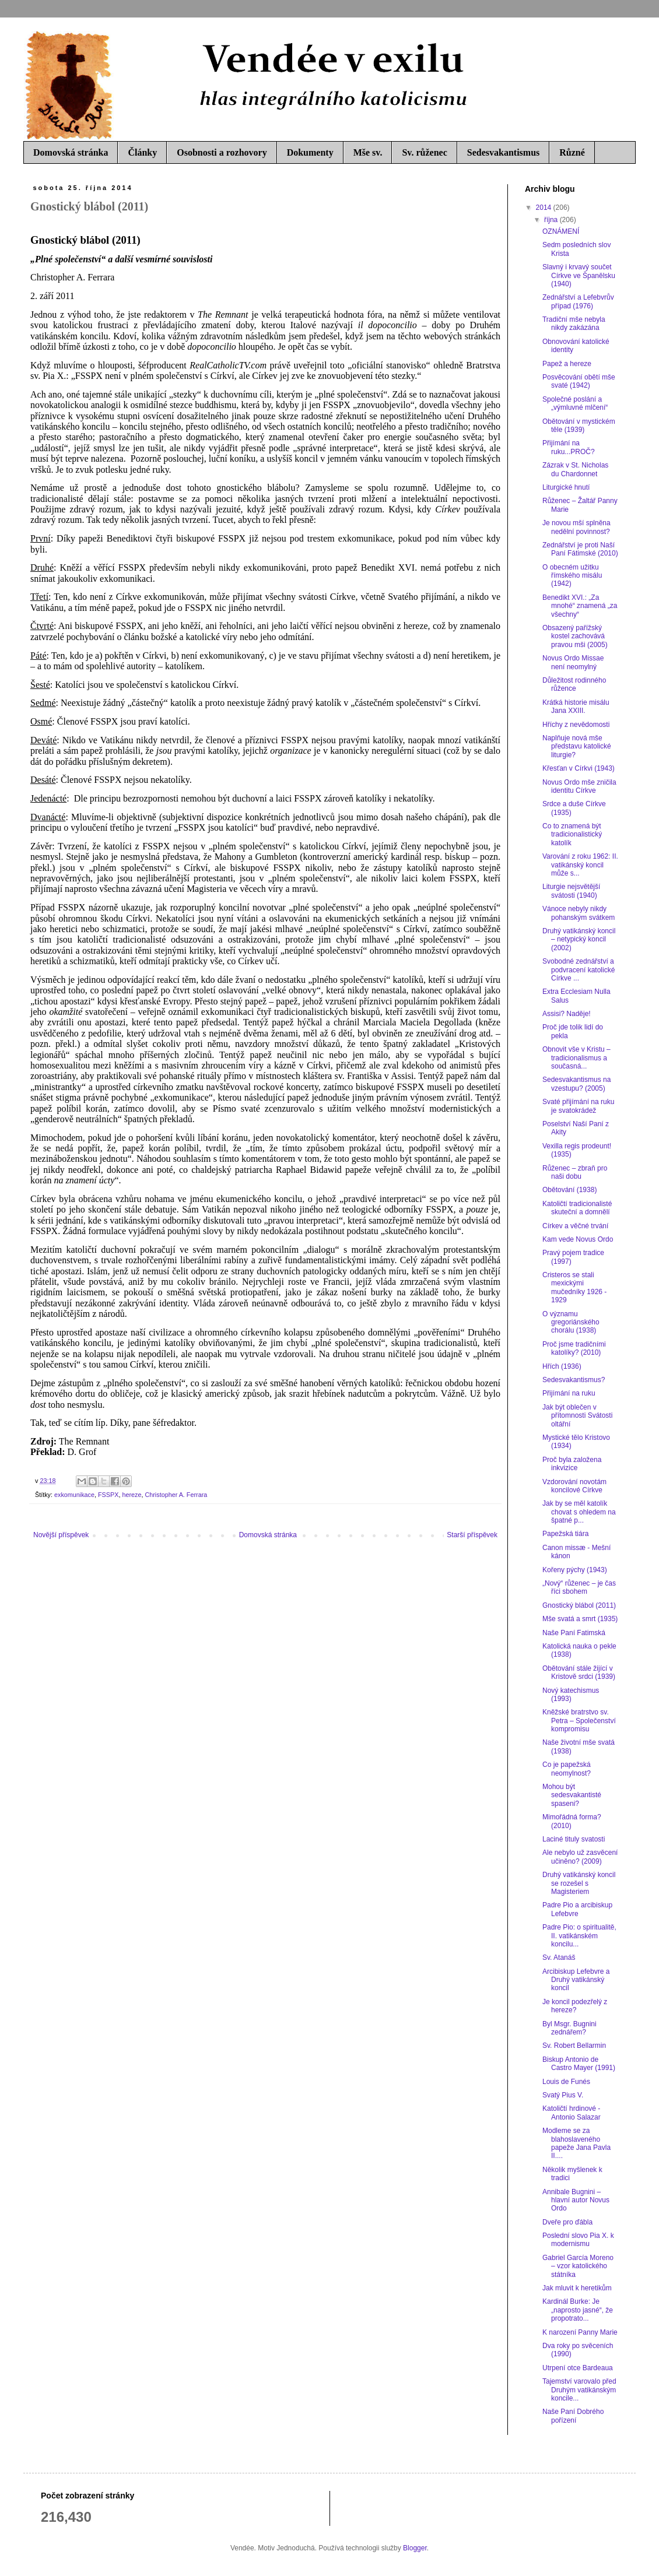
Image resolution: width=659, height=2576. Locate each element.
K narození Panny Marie (580, 2332)
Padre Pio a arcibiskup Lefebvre (577, 1909)
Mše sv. (368, 152)
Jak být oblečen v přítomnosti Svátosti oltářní (577, 1415)
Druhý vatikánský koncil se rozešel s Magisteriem (578, 1883)
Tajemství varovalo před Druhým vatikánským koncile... (579, 2389)
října (552, 220)
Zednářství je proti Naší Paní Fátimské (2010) (580, 549)
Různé (572, 152)
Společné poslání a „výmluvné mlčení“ (575, 403)
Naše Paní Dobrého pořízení (573, 2416)
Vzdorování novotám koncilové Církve (574, 1486)
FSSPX (108, 1494)
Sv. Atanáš (558, 1957)
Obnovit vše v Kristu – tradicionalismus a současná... (576, 1057)
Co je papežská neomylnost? (566, 1768)
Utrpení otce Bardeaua (577, 2368)
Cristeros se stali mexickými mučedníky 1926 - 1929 (574, 1287)
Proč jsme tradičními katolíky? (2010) (574, 1348)
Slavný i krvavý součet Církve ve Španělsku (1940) (578, 275)
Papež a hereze (566, 364)
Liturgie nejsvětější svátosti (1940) (571, 891)
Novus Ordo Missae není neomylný (573, 662)
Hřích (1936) (561, 1366)
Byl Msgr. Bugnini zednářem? (569, 2028)
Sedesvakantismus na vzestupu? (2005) (576, 1084)
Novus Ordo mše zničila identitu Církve (579, 786)
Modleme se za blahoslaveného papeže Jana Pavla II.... (576, 2143)
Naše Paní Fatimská (573, 1633)
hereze (131, 1494)
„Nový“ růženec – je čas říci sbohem (579, 1587)
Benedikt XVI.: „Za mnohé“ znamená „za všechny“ (579, 605)
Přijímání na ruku (568, 1393)
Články (142, 152)
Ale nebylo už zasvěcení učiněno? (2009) (580, 1856)
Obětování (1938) (569, 1190)
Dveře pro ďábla (567, 2222)
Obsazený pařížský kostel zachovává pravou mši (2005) (575, 636)
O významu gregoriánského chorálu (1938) (571, 1322)
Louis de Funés (566, 2082)
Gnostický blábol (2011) (579, 1605)
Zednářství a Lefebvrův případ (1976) (578, 301)
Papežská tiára (565, 1534)
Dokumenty (310, 152)
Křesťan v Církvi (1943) (578, 768)
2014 (544, 207)
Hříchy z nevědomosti (575, 725)
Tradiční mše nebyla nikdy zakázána (573, 323)
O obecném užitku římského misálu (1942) (572, 575)
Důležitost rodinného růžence (574, 684)
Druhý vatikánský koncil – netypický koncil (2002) (578, 939)
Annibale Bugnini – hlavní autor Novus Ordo (575, 2200)
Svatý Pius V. (562, 2095)
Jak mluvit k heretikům (577, 2288)
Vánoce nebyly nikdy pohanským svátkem (578, 913)
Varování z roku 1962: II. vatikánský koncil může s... (580, 864)
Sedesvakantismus (503, 152)
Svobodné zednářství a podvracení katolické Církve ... (578, 969)
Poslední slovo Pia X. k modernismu (578, 2239)
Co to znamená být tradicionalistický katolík (572, 834)
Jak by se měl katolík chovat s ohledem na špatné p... (579, 1511)
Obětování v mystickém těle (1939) (578, 425)
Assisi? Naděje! (566, 1014)
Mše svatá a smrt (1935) (580, 1619)
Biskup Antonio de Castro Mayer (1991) (578, 2063)
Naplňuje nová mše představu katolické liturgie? (576, 746)
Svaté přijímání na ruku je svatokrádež (578, 1106)
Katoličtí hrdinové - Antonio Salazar (571, 2112)
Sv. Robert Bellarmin (574, 2045)
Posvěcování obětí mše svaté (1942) (578, 381)
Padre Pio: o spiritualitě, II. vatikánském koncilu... (579, 1935)
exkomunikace (74, 1494)
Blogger (415, 2548)
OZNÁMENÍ (560, 231)
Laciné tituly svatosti (573, 1839)
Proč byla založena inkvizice (571, 1464)
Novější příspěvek (61, 1535)
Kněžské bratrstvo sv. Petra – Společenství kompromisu (579, 1720)
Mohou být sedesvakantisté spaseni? (571, 1795)
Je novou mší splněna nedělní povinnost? (576, 527)
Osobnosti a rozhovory (222, 152)
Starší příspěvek (472, 1535)
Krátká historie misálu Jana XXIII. (575, 706)
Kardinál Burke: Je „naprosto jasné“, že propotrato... (577, 2309)
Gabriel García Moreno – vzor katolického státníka (578, 2266)
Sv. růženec (424, 152)
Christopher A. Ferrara (176, 1494)
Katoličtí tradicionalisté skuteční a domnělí (577, 1208)
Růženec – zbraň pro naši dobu (574, 1172)
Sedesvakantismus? (573, 1380)
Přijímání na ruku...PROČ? (568, 447)
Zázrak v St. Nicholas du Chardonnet (575, 469)
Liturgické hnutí (566, 487)
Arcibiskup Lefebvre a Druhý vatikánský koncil (575, 1979)
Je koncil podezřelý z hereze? (574, 2006)
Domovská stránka (70, 152)
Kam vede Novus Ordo (577, 1239)
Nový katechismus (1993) (570, 1694)
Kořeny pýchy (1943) (574, 1570)
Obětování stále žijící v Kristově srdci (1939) (578, 1672)
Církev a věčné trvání (575, 1226)
